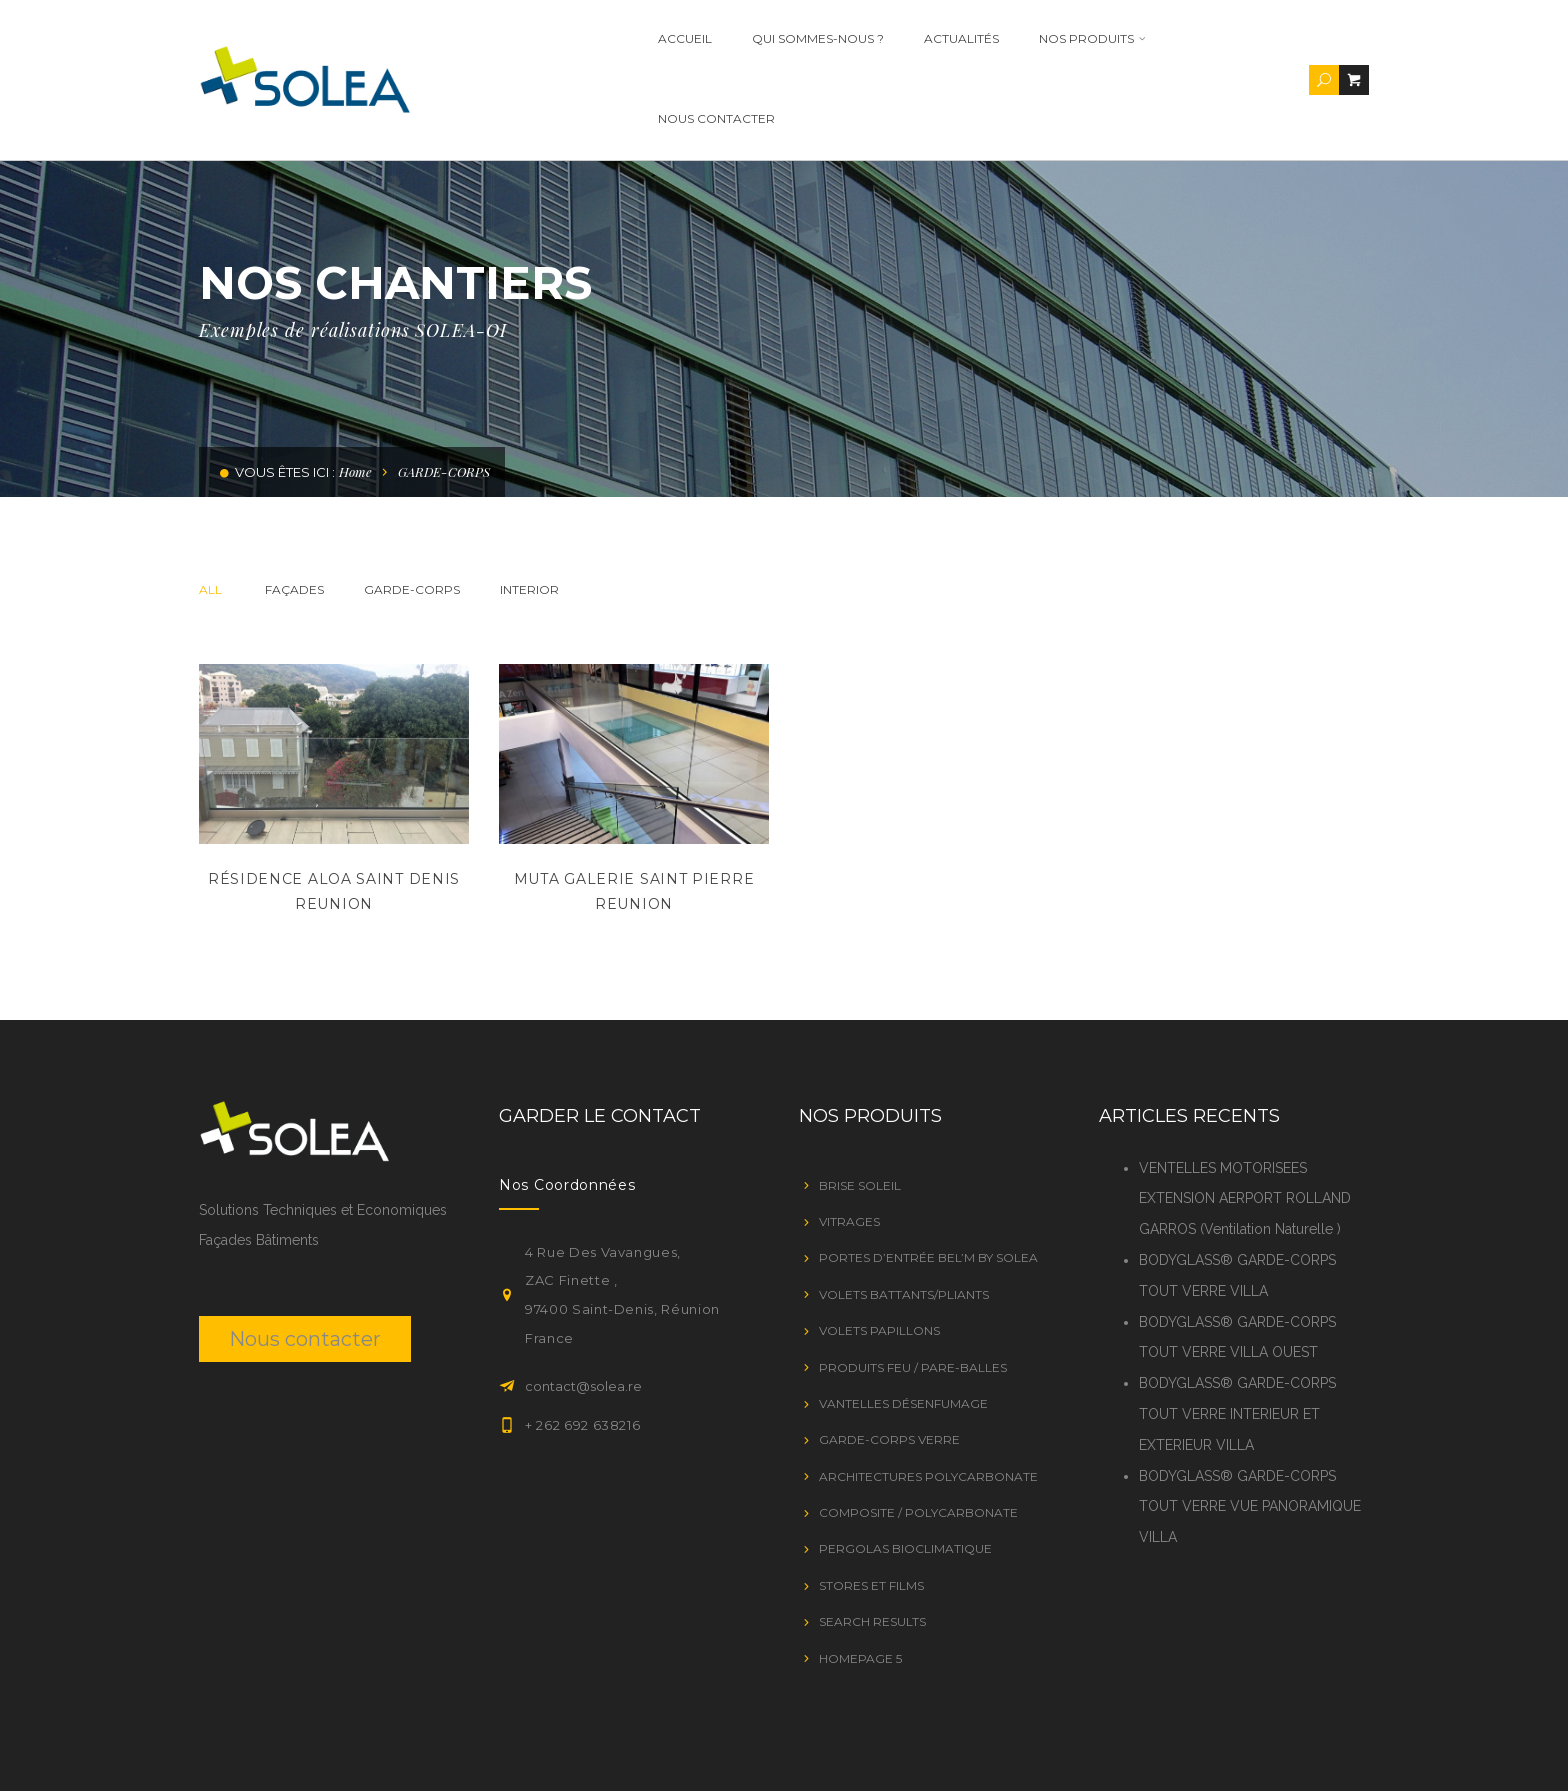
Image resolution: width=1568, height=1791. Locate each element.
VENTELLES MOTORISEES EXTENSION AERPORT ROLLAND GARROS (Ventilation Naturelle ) (1245, 1119)
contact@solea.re (583, 1306)
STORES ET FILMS (871, 1505)
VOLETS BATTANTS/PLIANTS (904, 1214)
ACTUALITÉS (947, 38)
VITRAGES (849, 1141)
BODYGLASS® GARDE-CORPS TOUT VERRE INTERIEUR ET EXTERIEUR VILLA (1237, 1334)
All (210, 509)
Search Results (872, 1541)
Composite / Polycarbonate (918, 1432)
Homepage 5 (860, 1578)
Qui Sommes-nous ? (804, 38)
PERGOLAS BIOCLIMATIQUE (905, 1468)
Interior (529, 509)
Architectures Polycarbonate (928, 1396)
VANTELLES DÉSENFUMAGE (903, 1323)
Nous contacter (1230, 38)
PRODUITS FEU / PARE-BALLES (913, 1287)
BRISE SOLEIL (860, 1105)
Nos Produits (1078, 38)
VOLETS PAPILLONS (879, 1250)
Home (355, 391)
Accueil (671, 38)
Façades (294, 509)
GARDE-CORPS (412, 509)
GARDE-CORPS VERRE (889, 1359)
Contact (1338, 1753)
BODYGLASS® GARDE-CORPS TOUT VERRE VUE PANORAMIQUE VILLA (1250, 1427)
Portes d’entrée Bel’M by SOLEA (928, 1177)
